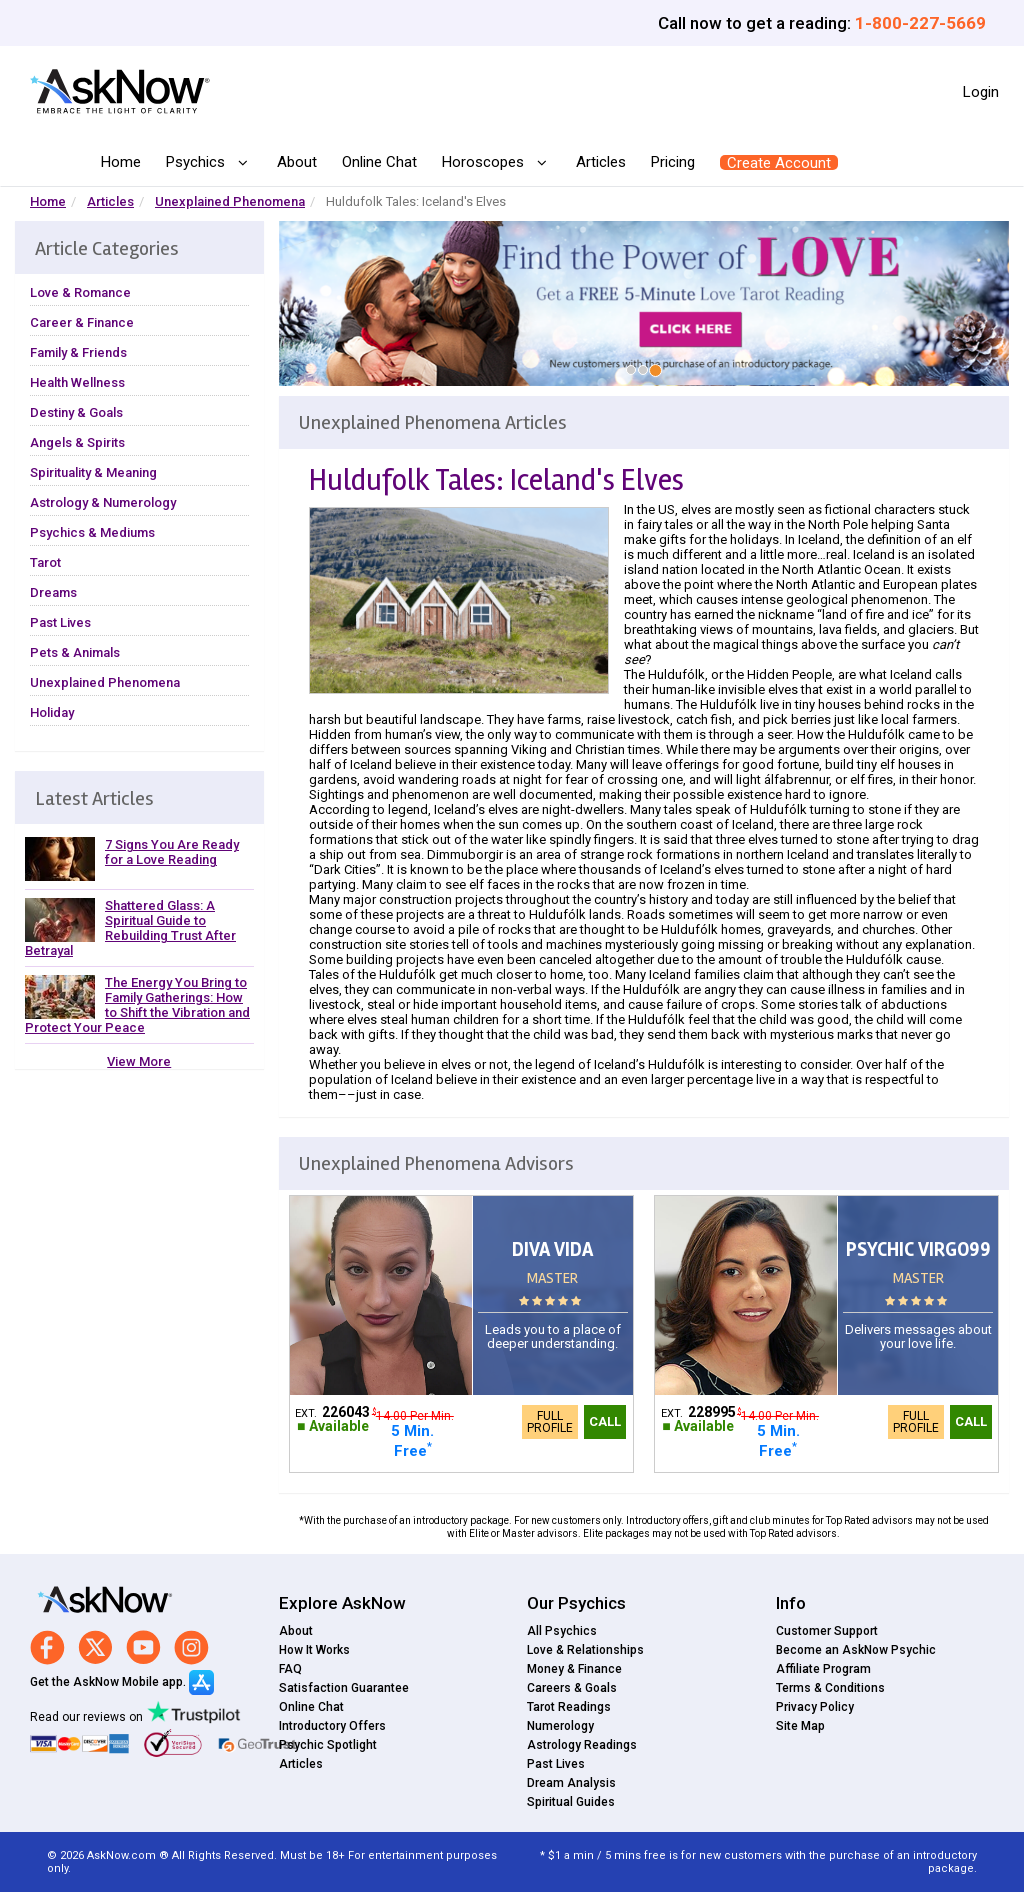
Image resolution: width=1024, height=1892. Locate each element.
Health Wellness (77, 382)
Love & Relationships (585, 1650)
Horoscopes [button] (485, 162)
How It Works (314, 1650)
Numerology (560, 1726)
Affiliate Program (823, 1669)
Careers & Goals (572, 1688)
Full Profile (550, 1422)
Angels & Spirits (77, 442)
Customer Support (827, 1631)
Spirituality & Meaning (93, 472)
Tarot (45, 562)
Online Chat (379, 162)
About (297, 162)
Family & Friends (78, 352)
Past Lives (60, 622)
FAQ (290, 1669)
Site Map (800, 1726)
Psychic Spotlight (328, 1745)
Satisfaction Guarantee (344, 1688)
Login (981, 92)
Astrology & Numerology (103, 502)
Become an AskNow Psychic (856, 1650)
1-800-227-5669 (920, 23)
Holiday (52, 712)
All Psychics (562, 1631)
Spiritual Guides (571, 1802)
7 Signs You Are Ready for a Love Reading (172, 852)
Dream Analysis (571, 1783)
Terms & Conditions (830, 1688)
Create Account (779, 163)
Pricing (673, 162)
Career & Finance (82, 322)
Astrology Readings (582, 1745)
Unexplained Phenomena (230, 201)
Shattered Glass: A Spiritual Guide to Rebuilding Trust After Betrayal (130, 928)
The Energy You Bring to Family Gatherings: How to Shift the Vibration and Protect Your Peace (137, 1005)
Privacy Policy (815, 1707)
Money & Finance (574, 1669)
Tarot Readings (569, 1707)
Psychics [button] (197, 162)
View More (139, 1061)
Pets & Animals (75, 652)
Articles (601, 162)
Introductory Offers (332, 1726)
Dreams (53, 592)
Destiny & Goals (76, 412)
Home (121, 162)
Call (605, 1421)
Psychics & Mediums (92, 532)
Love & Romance (80, 292)
